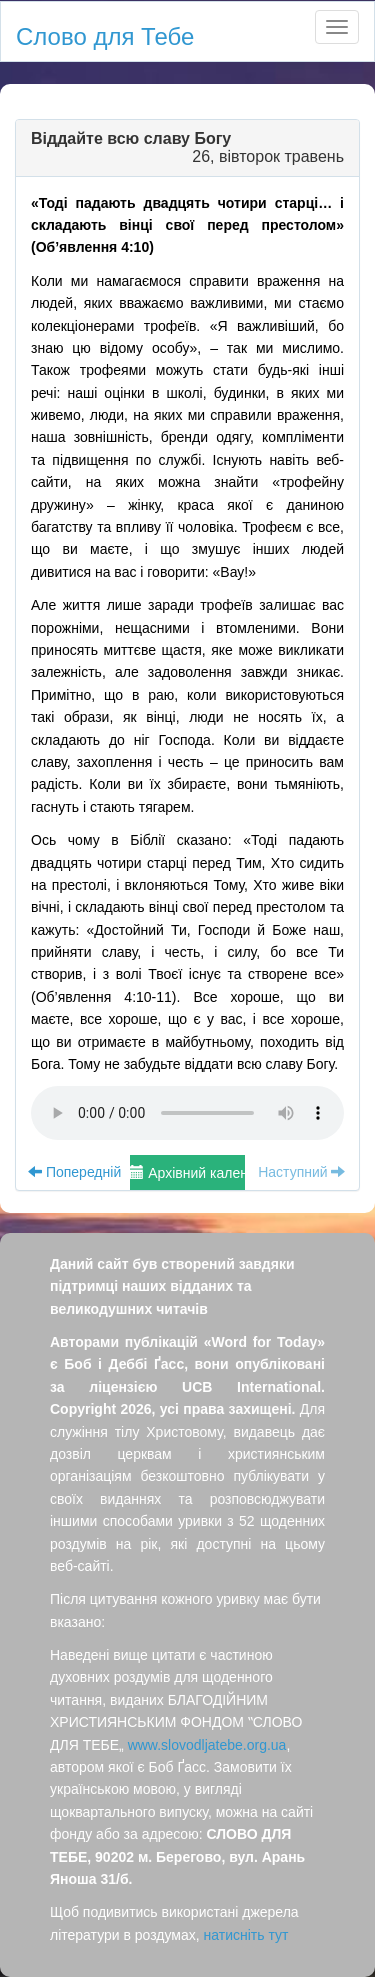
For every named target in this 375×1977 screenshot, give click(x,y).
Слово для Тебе (105, 36)
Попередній (74, 1172)
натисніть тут (246, 1935)
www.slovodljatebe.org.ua (207, 1745)
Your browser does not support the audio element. (187, 1113)
